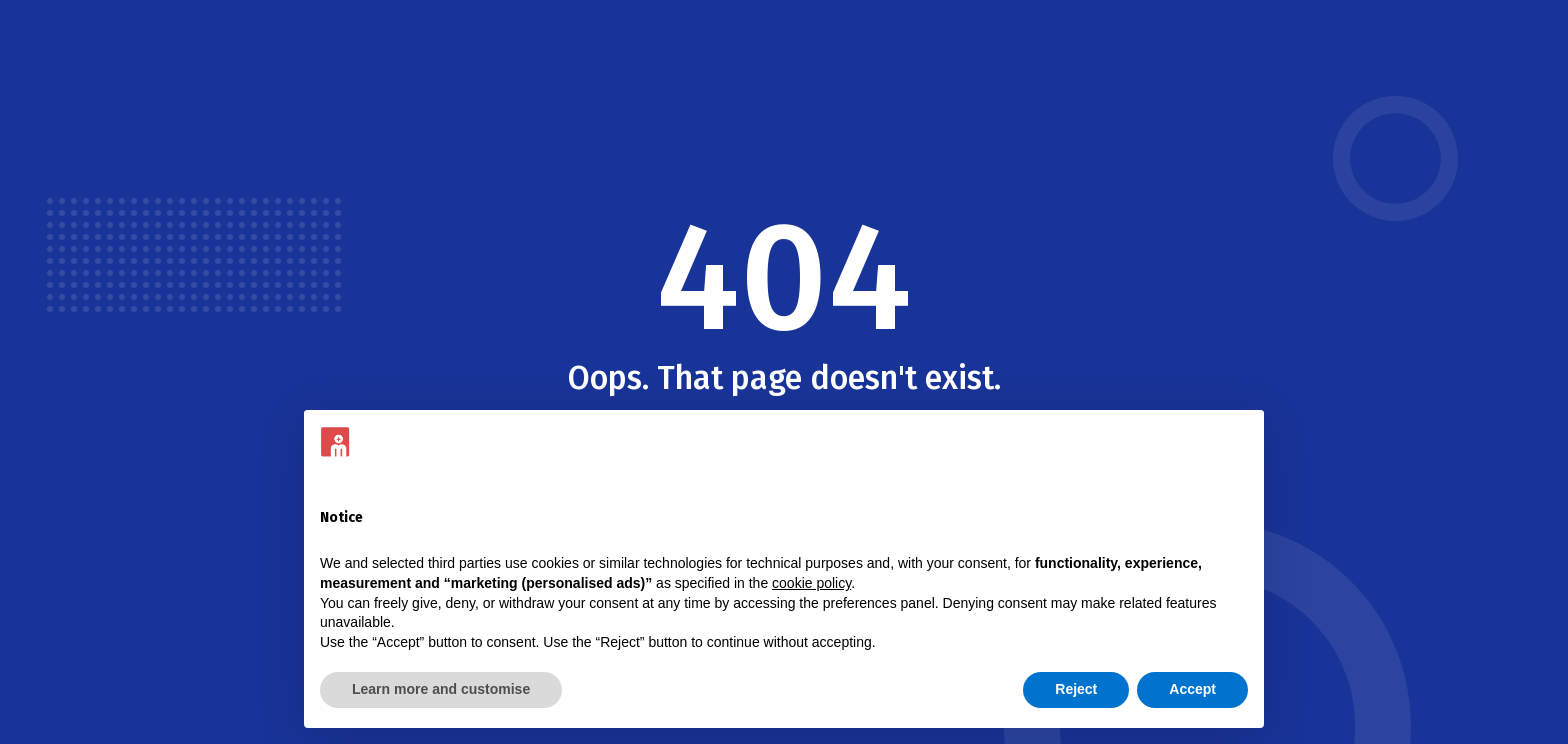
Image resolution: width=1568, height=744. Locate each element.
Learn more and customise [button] (441, 689)
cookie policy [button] (811, 583)
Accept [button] (1192, 689)
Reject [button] (1076, 689)
